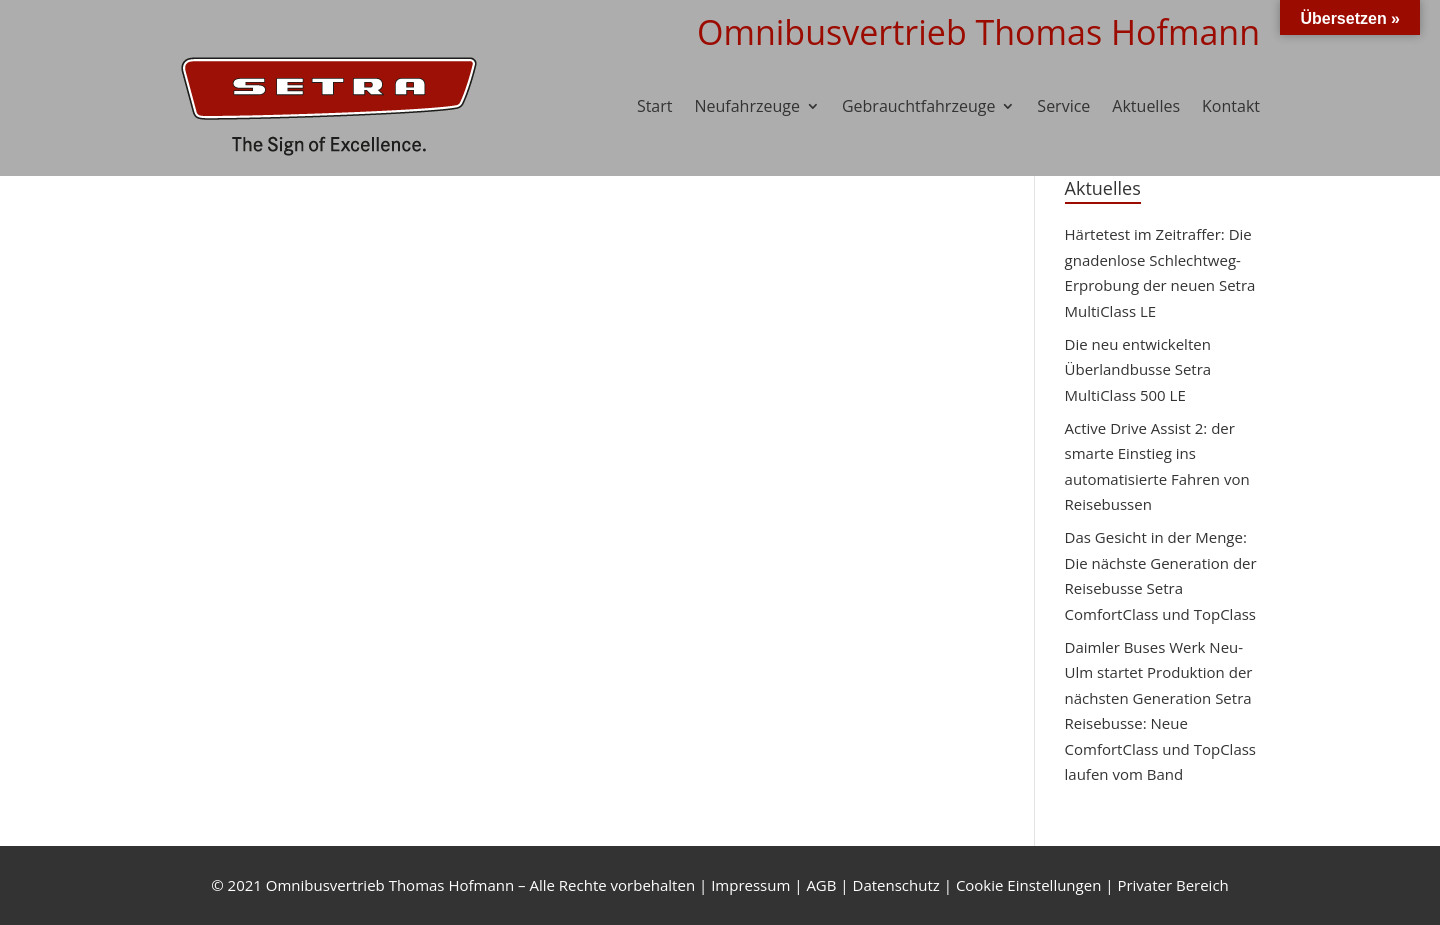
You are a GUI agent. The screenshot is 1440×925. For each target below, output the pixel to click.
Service (1063, 106)
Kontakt (1231, 106)
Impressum (750, 885)
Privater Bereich (1172, 885)
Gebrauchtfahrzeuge (918, 106)
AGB (821, 885)
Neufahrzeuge (747, 106)
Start (655, 106)
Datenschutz (896, 885)
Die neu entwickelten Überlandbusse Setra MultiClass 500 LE (1138, 369)
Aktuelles (1146, 106)
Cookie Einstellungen (1028, 885)
